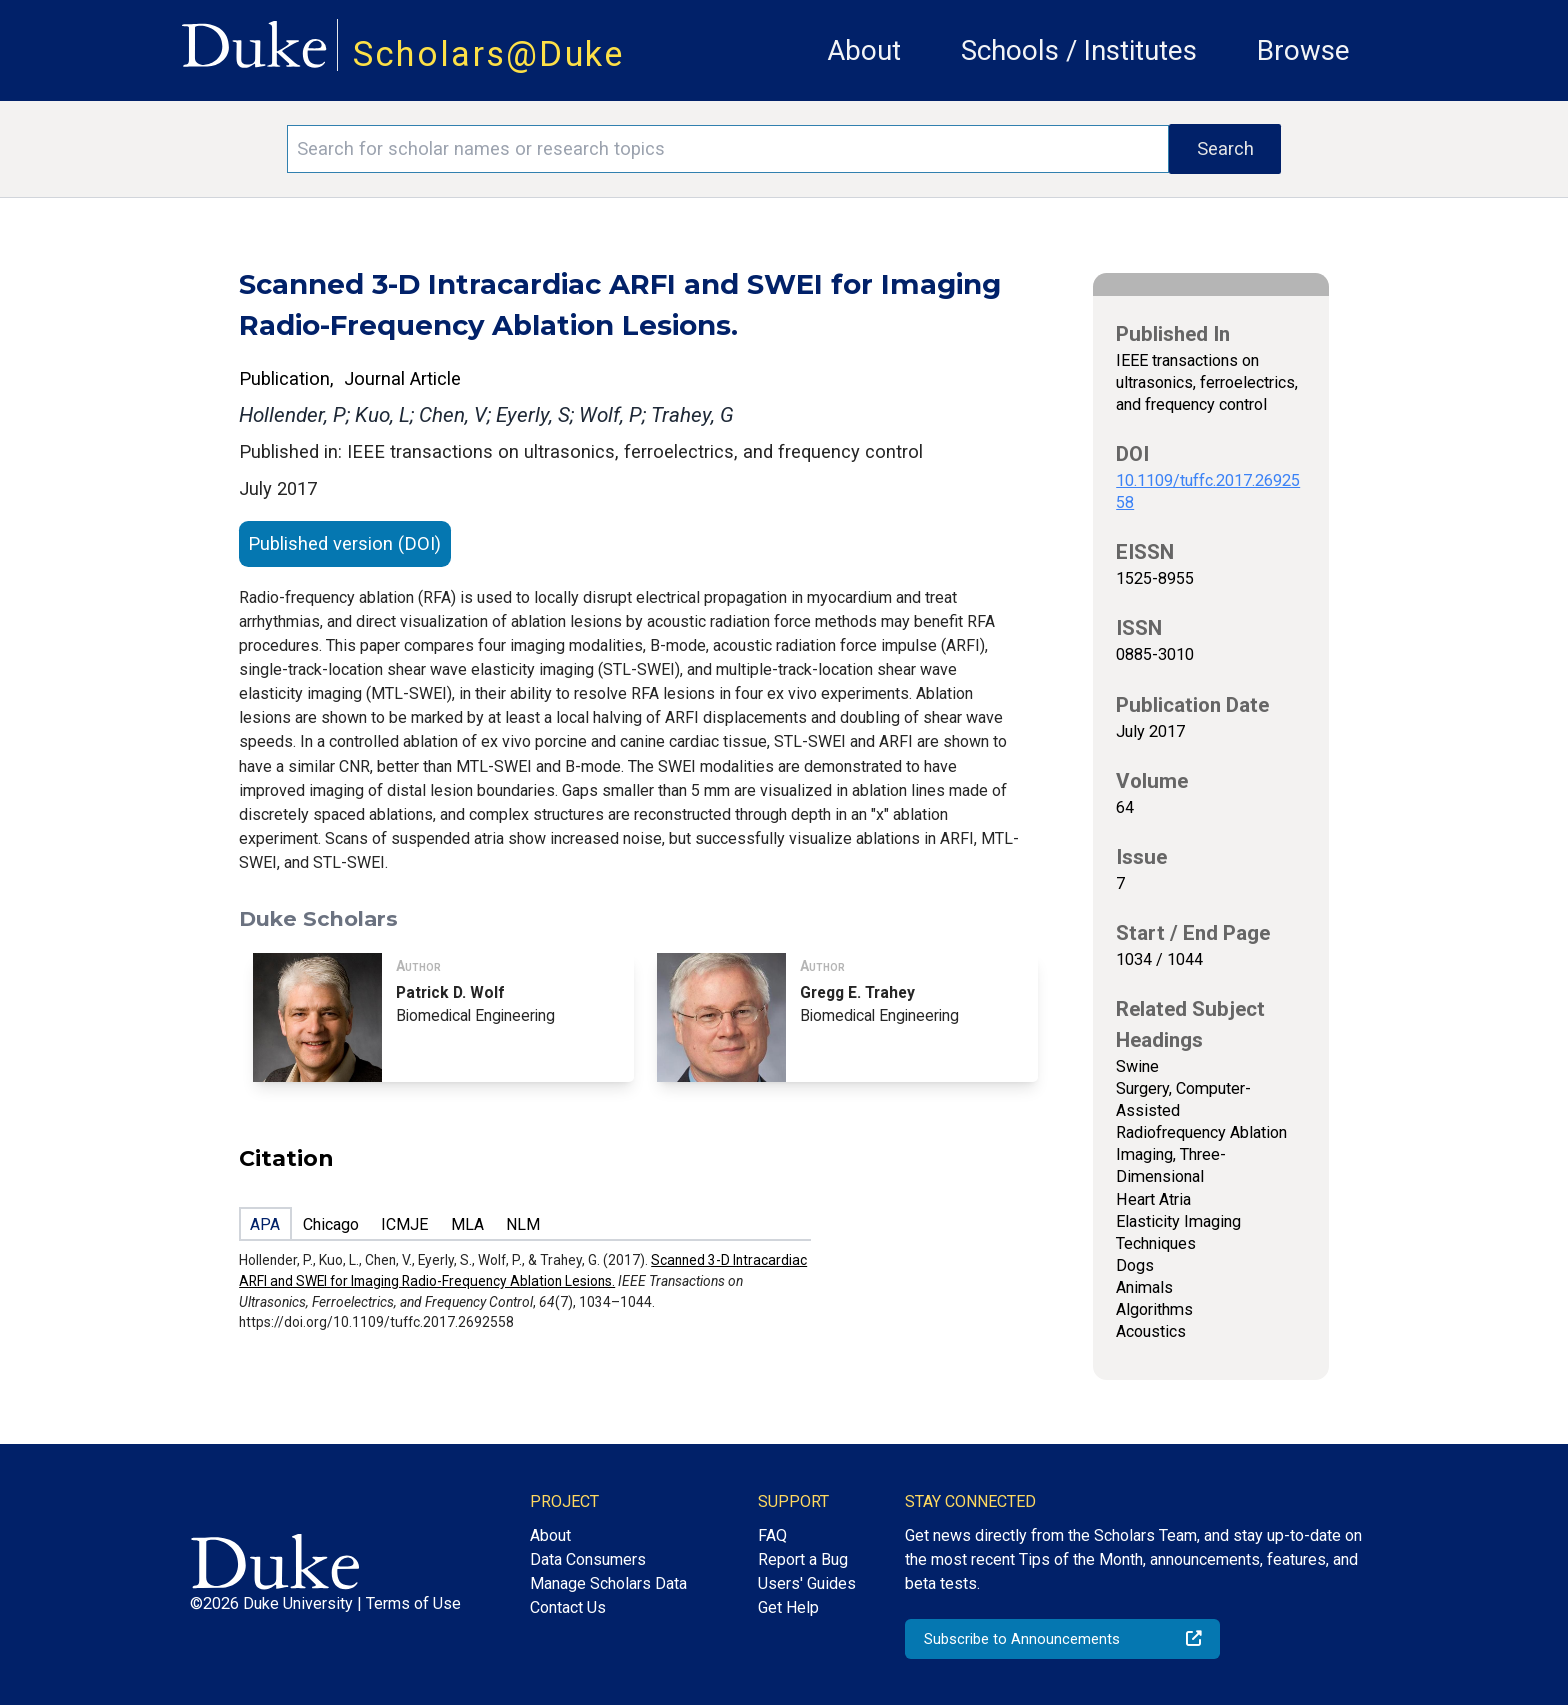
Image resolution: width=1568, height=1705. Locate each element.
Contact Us (568, 1607)
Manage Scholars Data (608, 1583)
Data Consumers (588, 1559)
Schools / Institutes (1079, 50)
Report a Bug (803, 1559)
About (864, 50)
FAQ (772, 1535)
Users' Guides (807, 1583)
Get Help (788, 1607)
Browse (1303, 50)
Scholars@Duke (489, 54)
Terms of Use (413, 1603)
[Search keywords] (728, 149)
